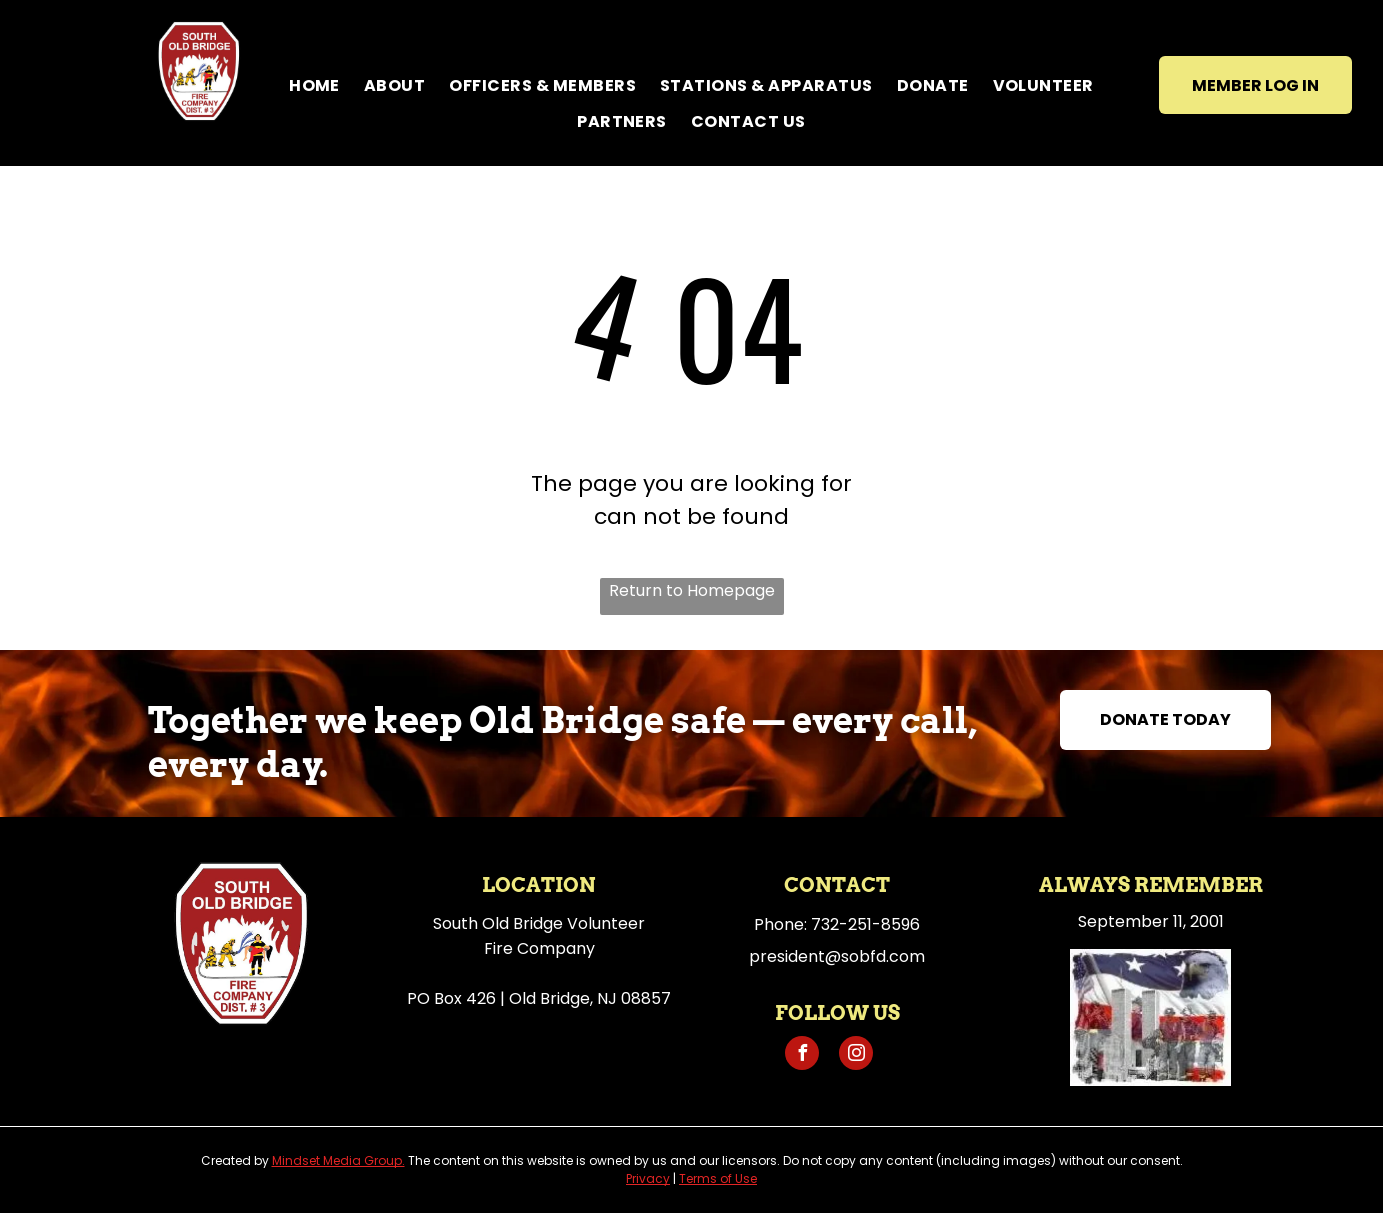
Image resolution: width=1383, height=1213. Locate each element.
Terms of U (711, 1178)
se (750, 1178)
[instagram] (856, 1055)
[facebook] (802, 1055)
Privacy (648, 1178)
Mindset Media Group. (338, 1160)
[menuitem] (314, 85)
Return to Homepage (692, 590)
